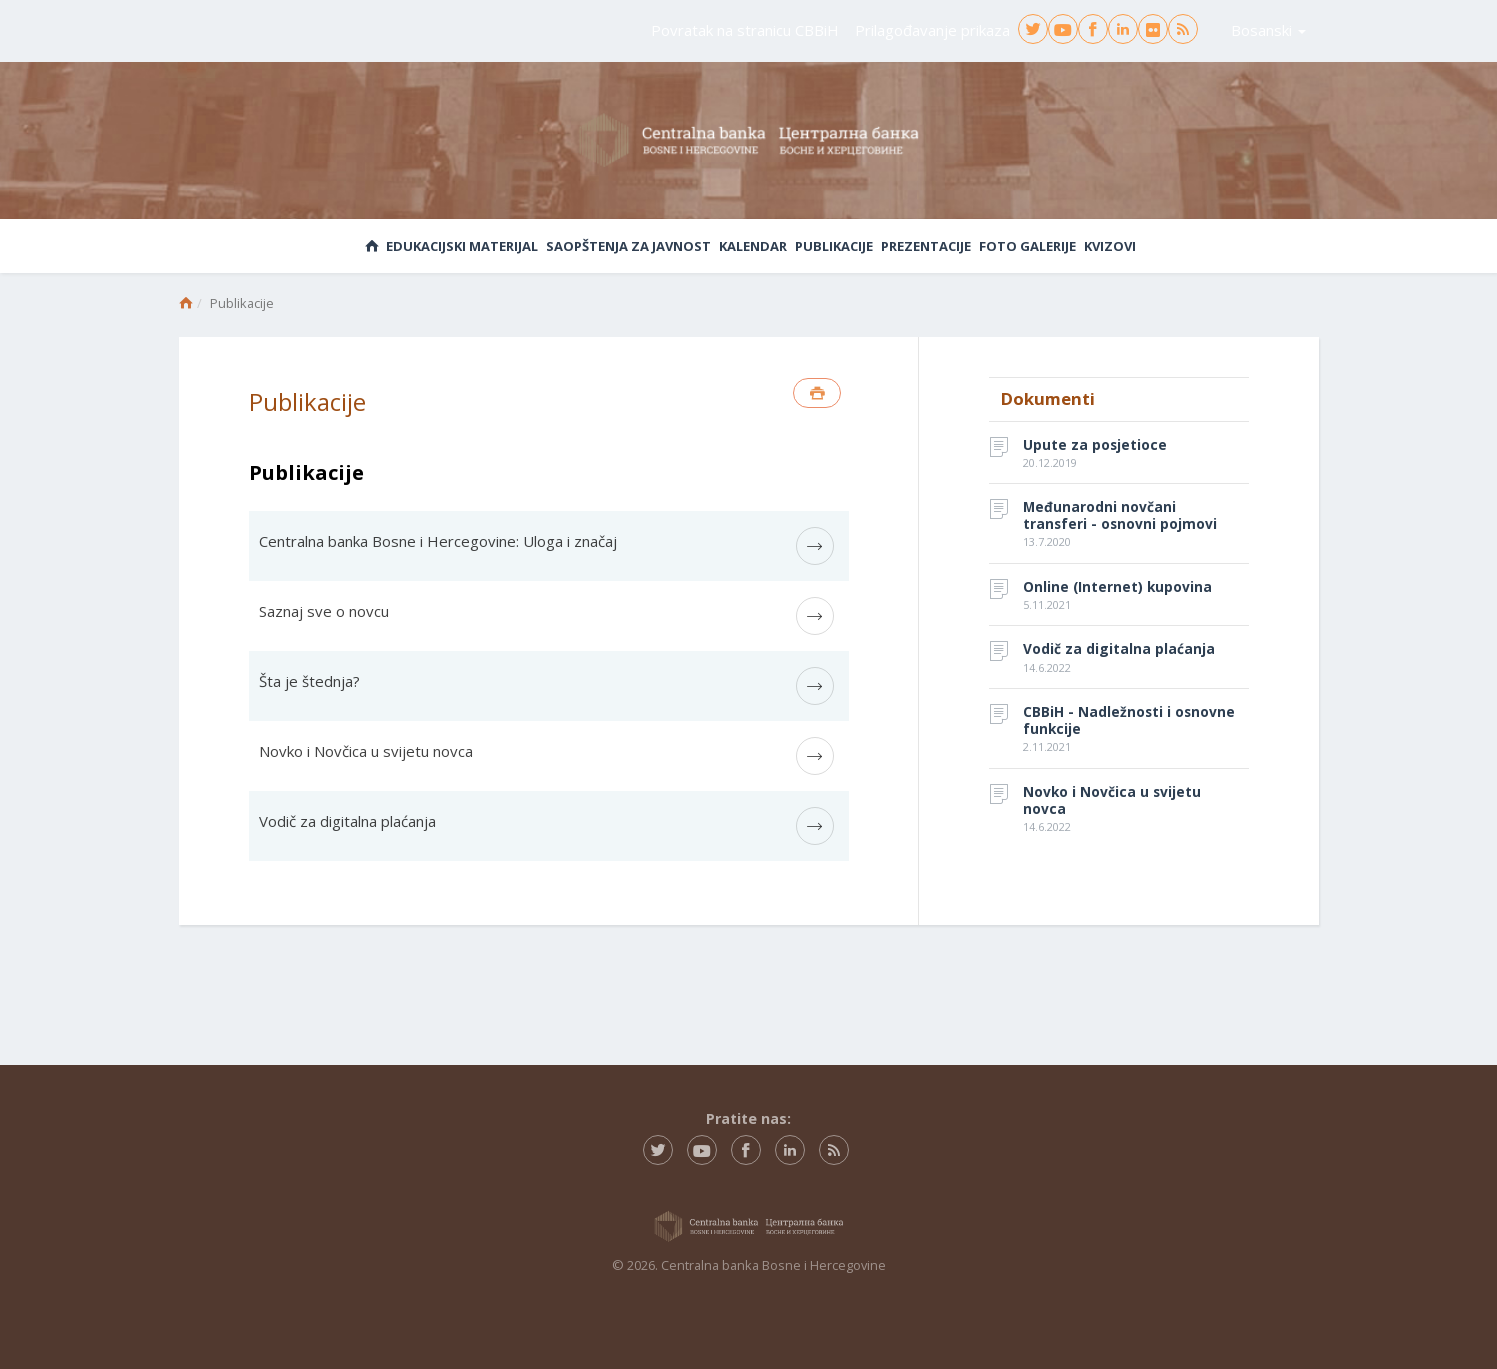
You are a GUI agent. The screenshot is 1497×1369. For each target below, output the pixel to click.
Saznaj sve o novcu (324, 611)
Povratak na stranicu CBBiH (745, 30)
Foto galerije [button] (1027, 246)
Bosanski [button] (1268, 30)
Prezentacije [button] (926, 246)
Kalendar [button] (753, 246)
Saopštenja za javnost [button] (628, 246)
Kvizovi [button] (1110, 246)
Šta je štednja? (309, 681)
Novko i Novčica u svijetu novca (366, 751)
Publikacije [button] (834, 246)
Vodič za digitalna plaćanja (347, 821)
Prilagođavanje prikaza (932, 30)
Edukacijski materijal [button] (462, 246)
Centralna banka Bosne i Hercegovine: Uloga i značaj (438, 541)
